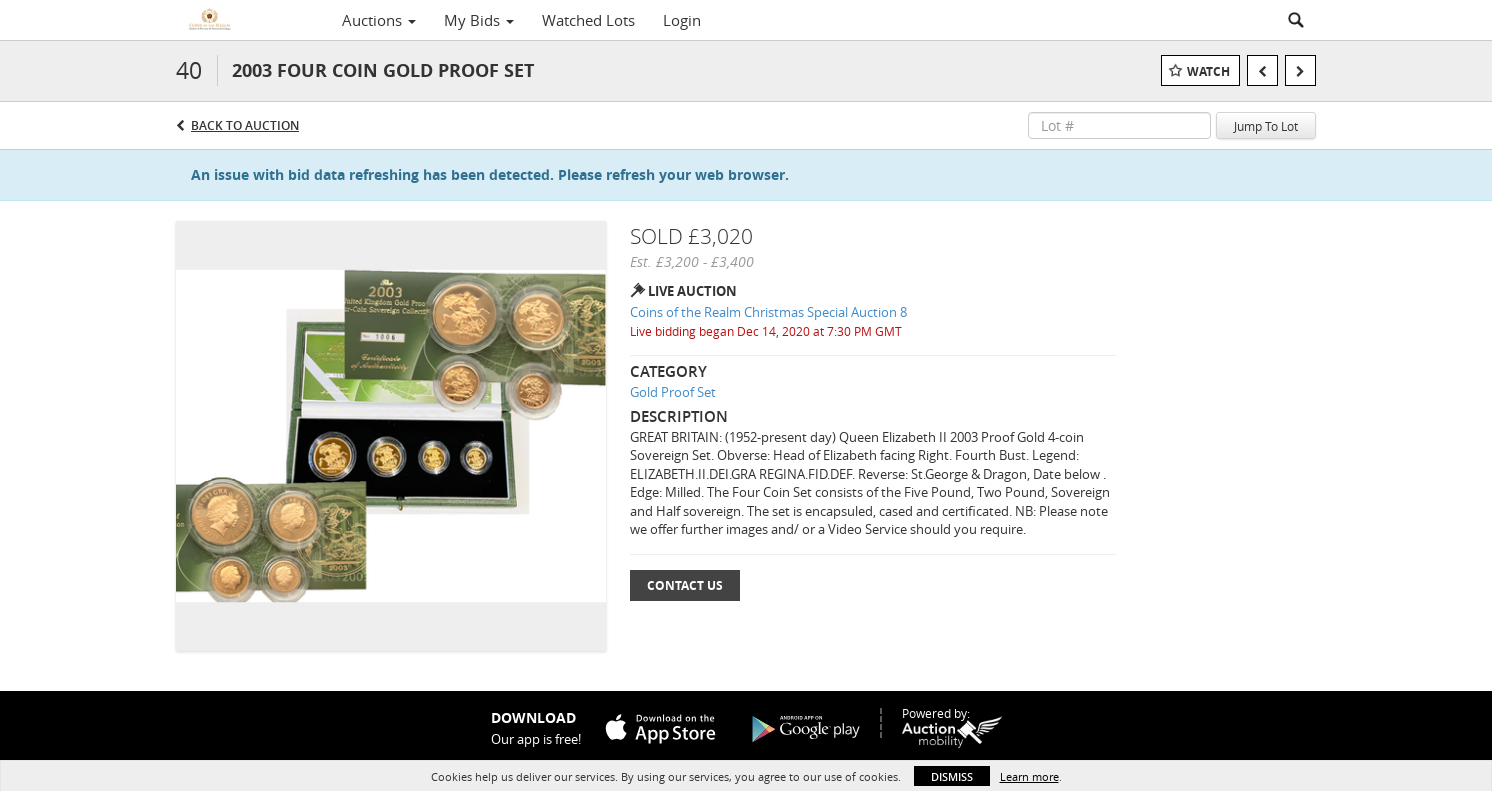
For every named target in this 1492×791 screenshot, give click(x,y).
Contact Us (685, 585)
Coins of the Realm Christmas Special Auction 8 (768, 312)
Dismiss (952, 776)
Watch (1208, 71)
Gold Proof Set (673, 392)
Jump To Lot (1266, 126)
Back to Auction (245, 125)
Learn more (1029, 776)
